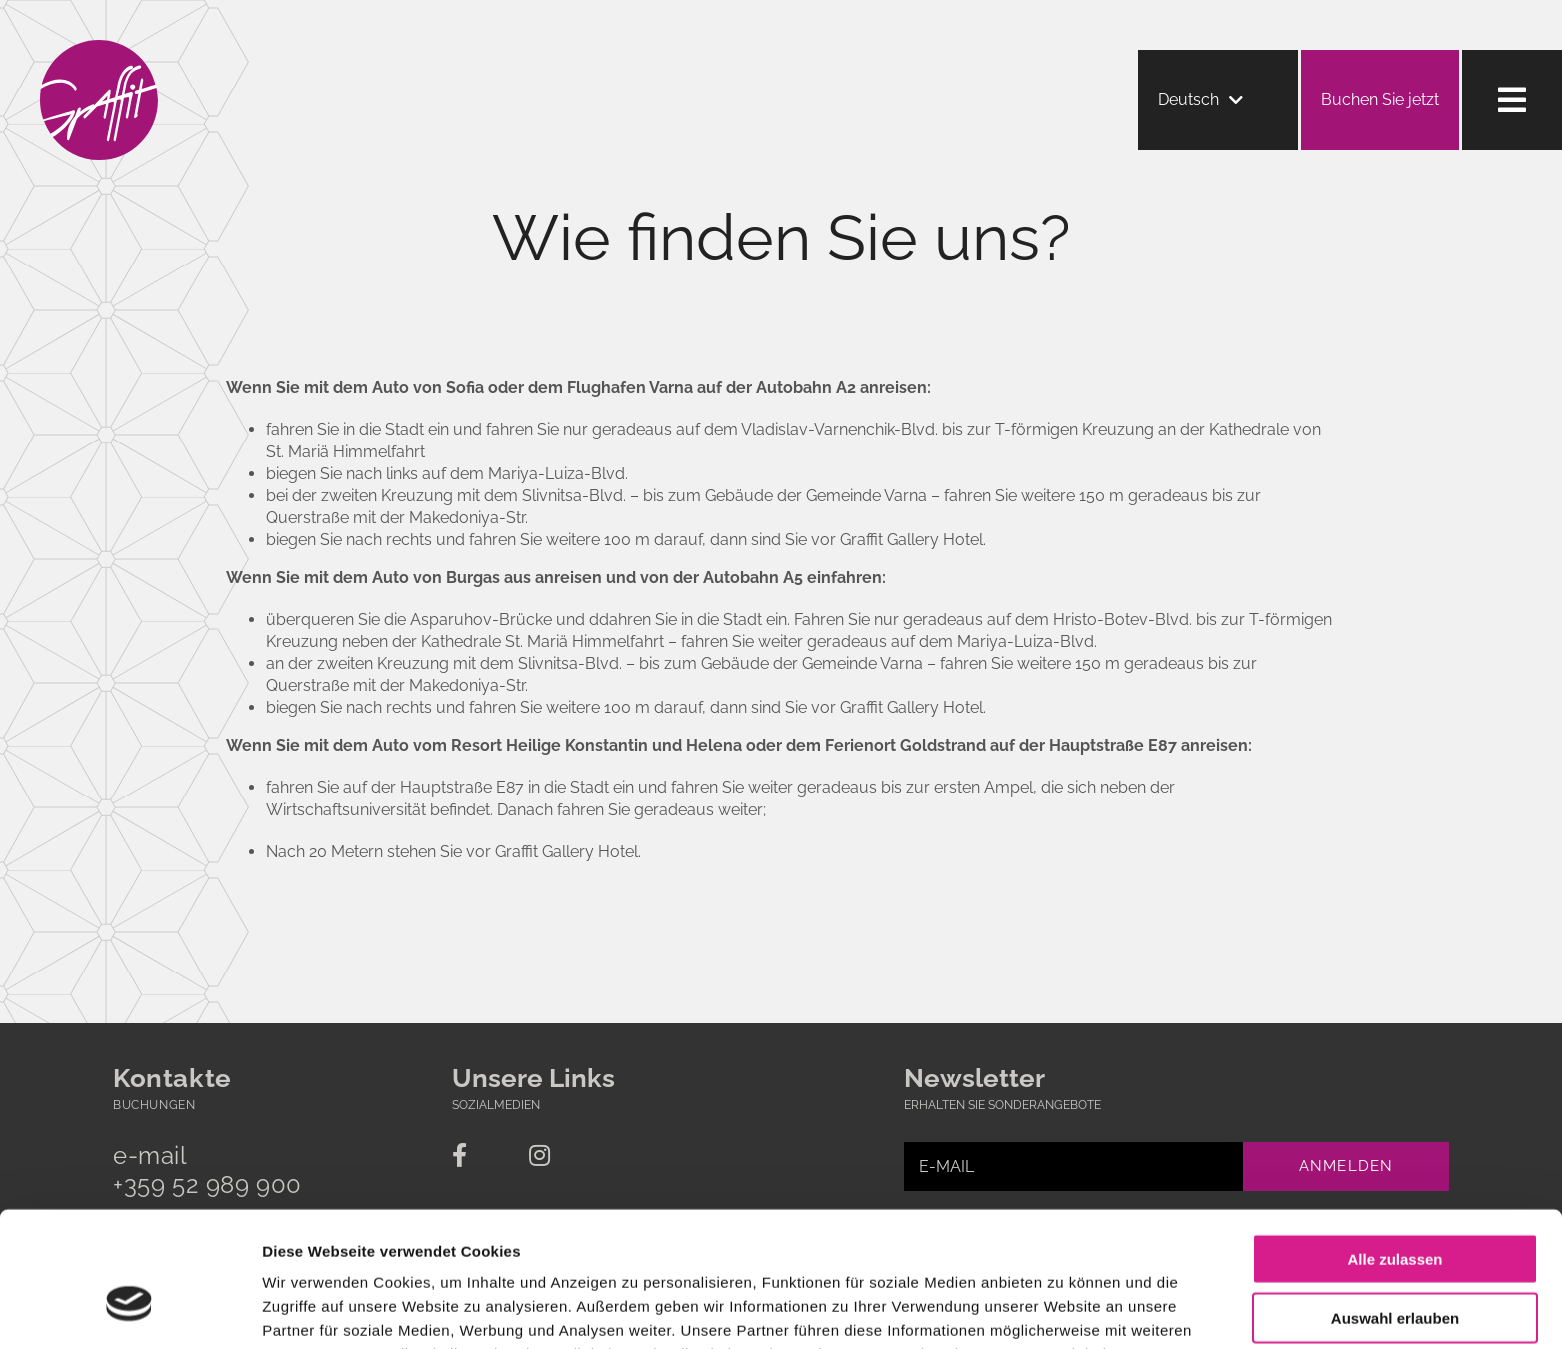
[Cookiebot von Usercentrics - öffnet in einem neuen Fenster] (129, 1310)
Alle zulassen (1394, 1149)
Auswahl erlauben (1395, 1208)
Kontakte (172, 1078)
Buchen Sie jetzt (1380, 99)
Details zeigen (1063, 1309)
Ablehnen (1395, 1266)
